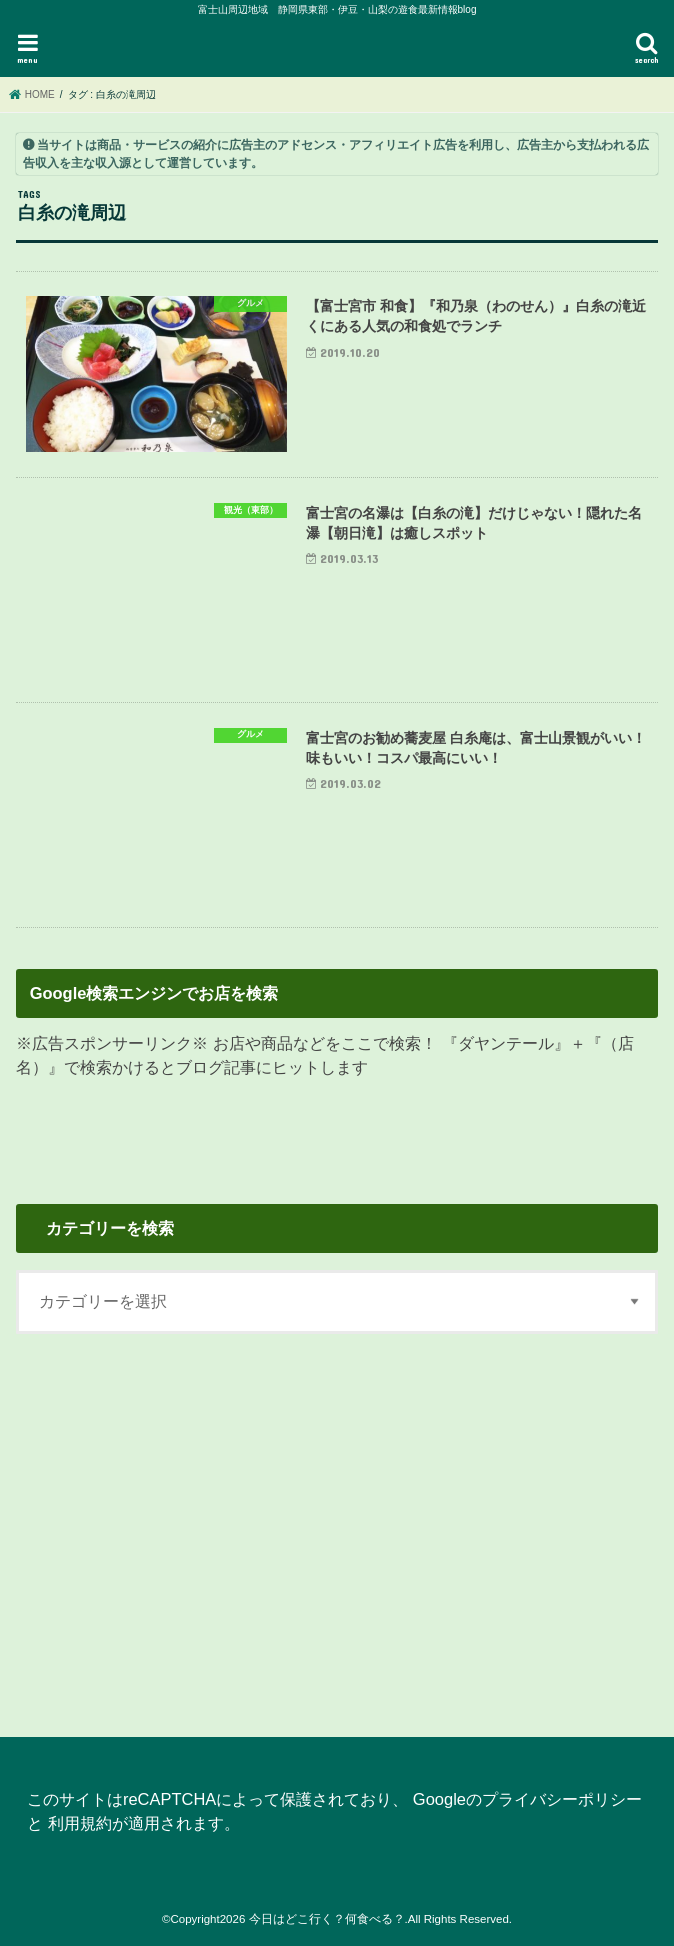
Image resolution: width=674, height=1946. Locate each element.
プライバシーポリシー (562, 1799)
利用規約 (80, 1823)
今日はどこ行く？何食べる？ (327, 1919)
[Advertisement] (336, 1523)
